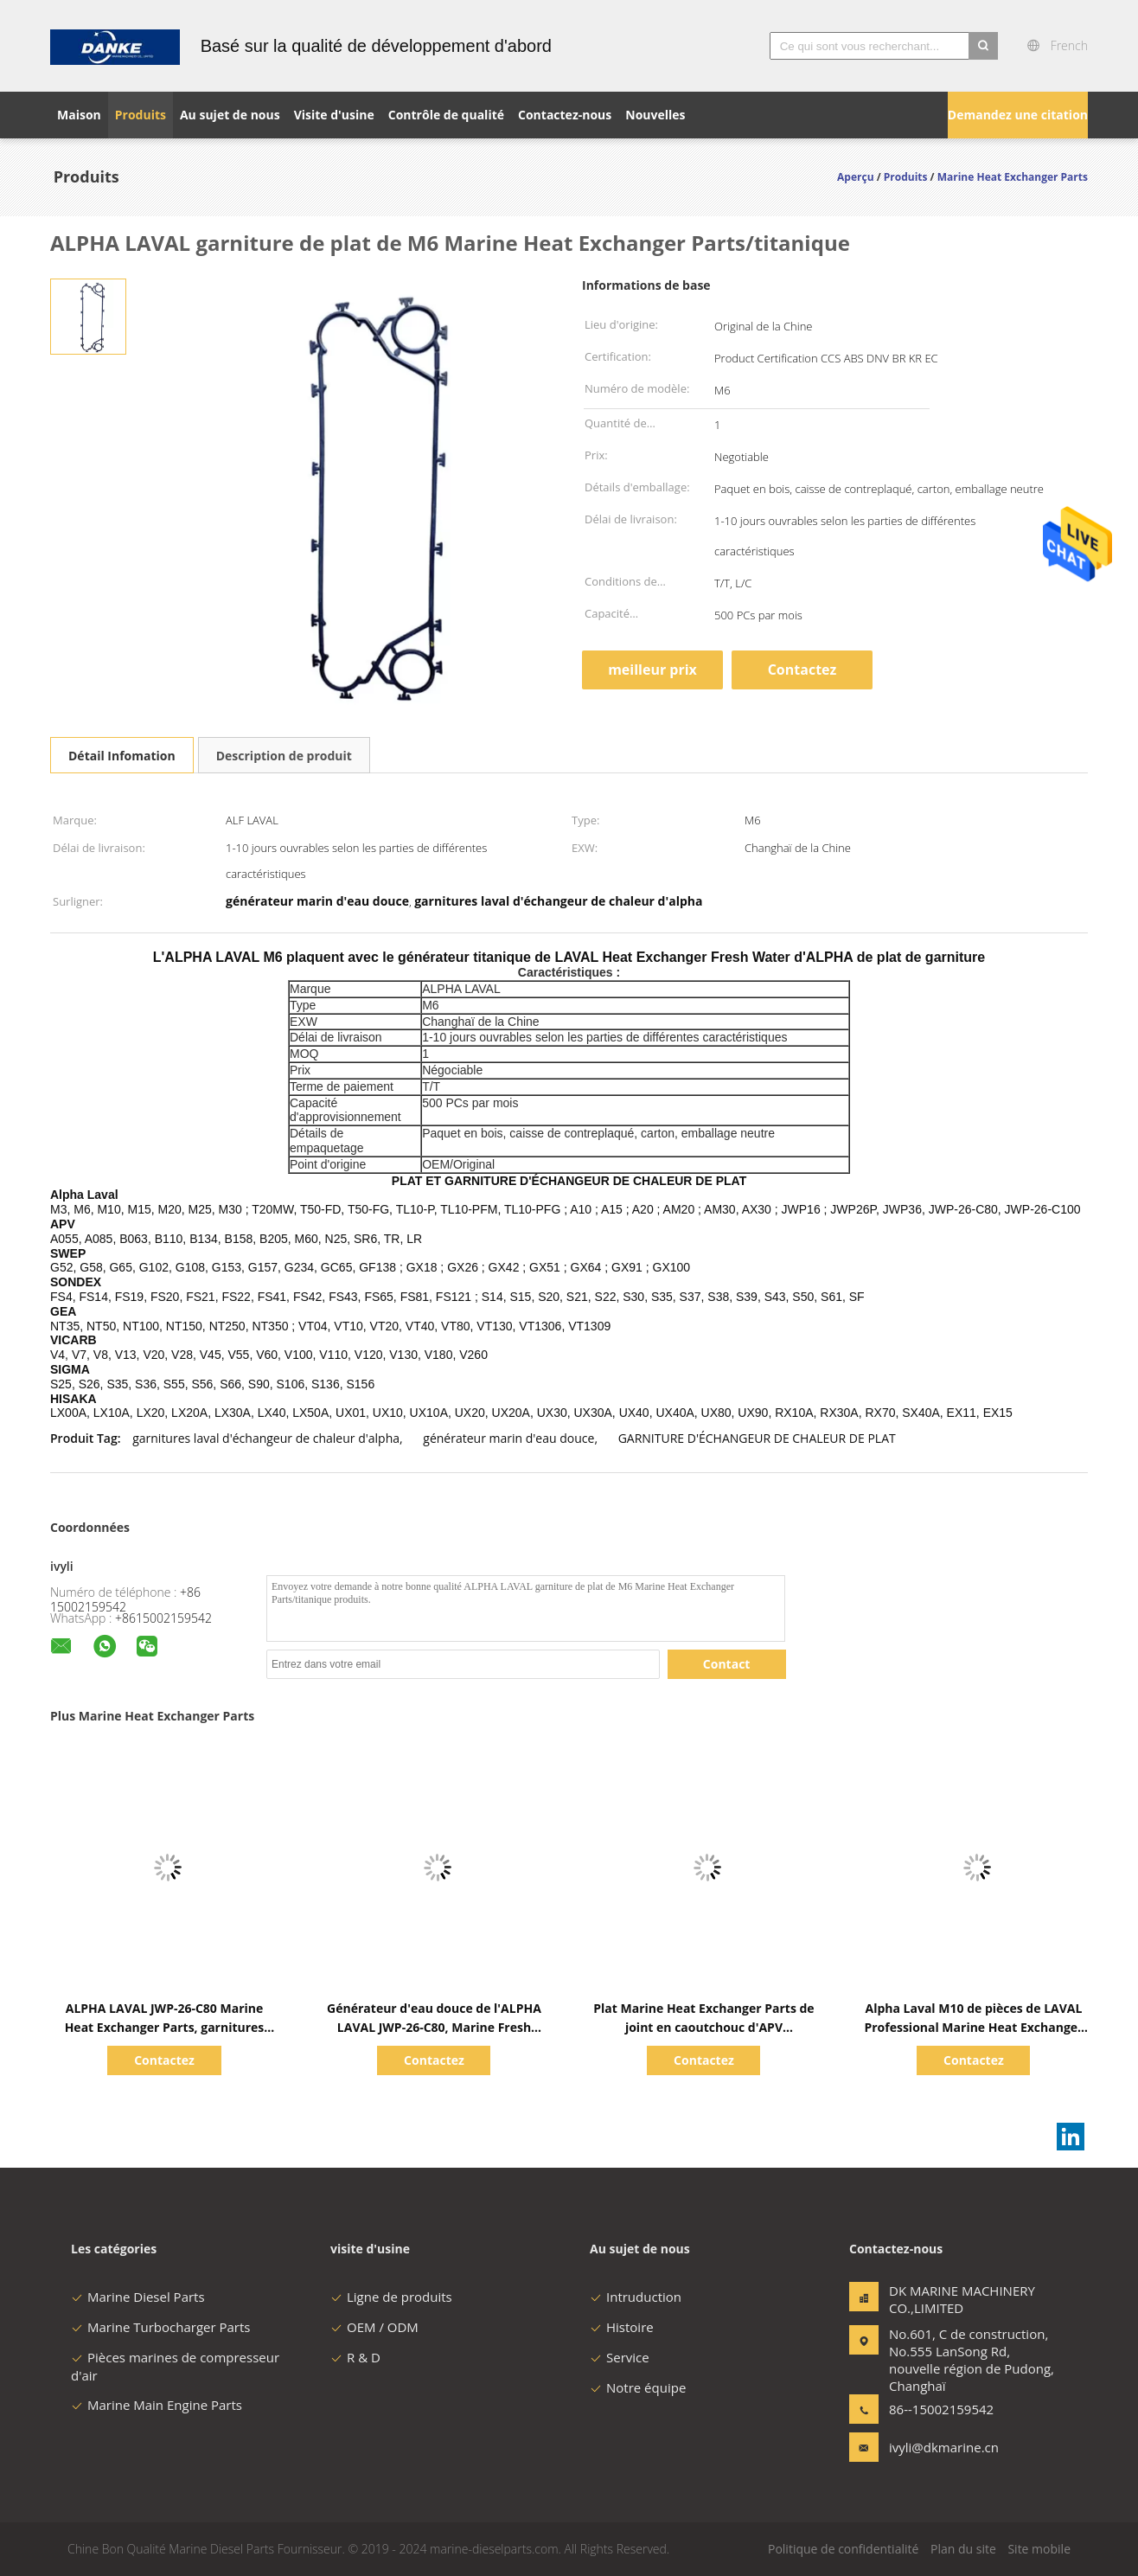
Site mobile (1039, 2549)
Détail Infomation (122, 755)
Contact (727, 1664)
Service (619, 2357)
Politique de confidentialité (843, 2549)
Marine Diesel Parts (138, 2296)
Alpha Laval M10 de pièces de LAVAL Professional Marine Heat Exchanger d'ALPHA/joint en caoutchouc (973, 2027)
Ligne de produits (391, 2296)
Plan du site (963, 2549)
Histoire (622, 2327)
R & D (355, 2357)
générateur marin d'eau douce (508, 1438)
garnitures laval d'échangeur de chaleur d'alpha (266, 1438)
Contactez (802, 669)
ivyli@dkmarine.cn (943, 2447)
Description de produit (284, 755)
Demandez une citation (1018, 114)
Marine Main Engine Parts (156, 2404)
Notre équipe (638, 2387)
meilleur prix (652, 669)
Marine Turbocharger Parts (160, 2327)
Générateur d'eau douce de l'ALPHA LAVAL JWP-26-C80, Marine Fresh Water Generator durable (434, 2027)
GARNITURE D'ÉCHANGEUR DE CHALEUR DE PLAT (757, 1438)
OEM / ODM (374, 2327)
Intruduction (635, 2296)
